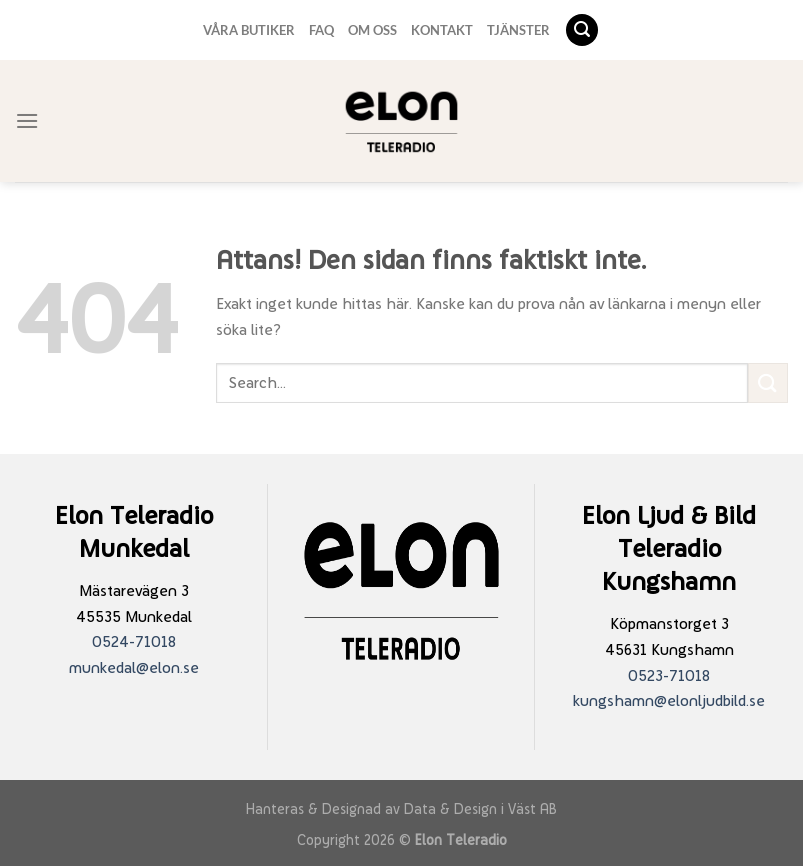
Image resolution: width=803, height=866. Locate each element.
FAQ (321, 30)
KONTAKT (442, 30)
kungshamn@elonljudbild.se (669, 700)
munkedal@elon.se (134, 667)
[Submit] (768, 382)
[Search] (582, 30)
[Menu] (27, 120)
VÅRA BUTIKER (249, 30)
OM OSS (372, 30)
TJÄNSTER (518, 30)
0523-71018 (669, 675)
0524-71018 (134, 641)
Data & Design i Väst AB (480, 808)
